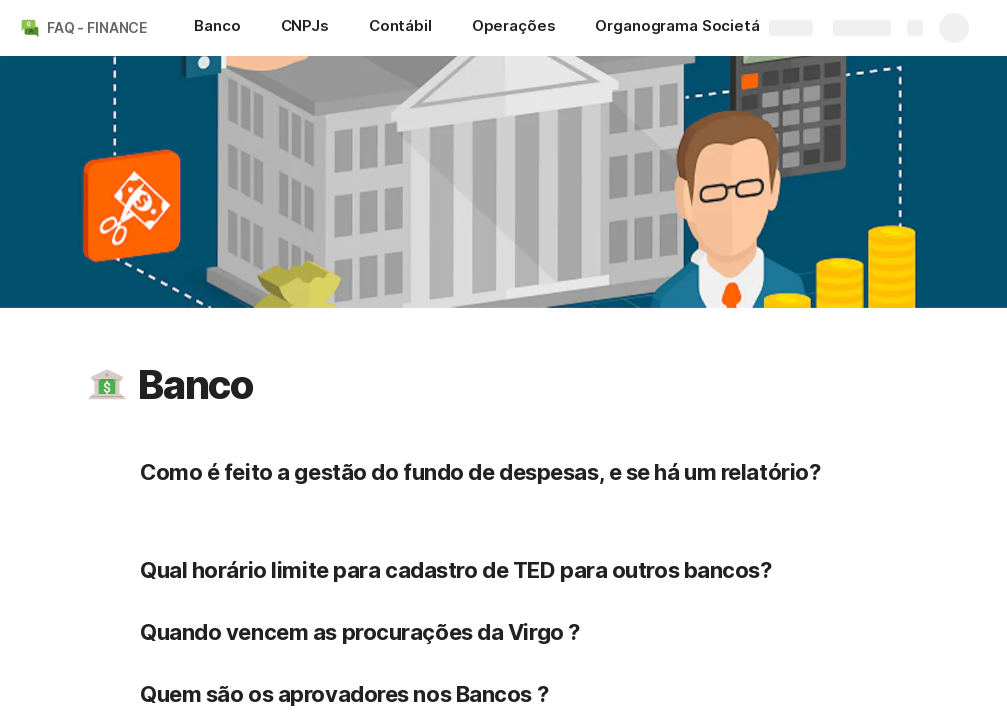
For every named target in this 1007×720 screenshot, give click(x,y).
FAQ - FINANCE (97, 27)
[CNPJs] (305, 28)
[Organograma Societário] (687, 28)
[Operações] (514, 28)
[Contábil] (400, 28)
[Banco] (217, 28)
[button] (107, 385)
